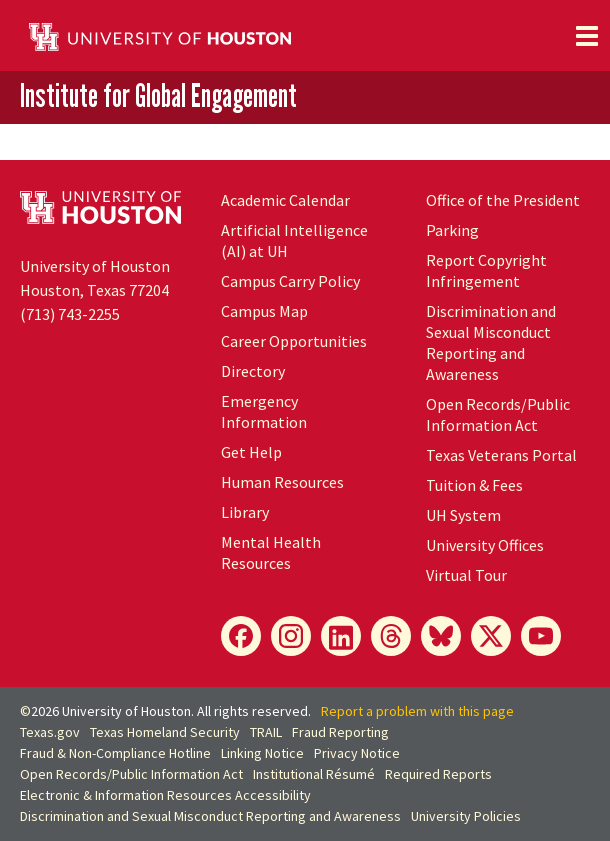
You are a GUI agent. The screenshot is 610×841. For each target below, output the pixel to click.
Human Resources (282, 482)
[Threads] (391, 636)
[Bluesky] (441, 636)
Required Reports (438, 774)
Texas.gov (50, 732)
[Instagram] (291, 636)
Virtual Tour (466, 575)
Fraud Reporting (340, 732)
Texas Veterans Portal (501, 455)
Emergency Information (264, 411)
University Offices (485, 545)
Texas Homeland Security (165, 732)
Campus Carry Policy (290, 281)
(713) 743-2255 (70, 314)
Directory (253, 371)
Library (245, 512)
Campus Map (264, 311)
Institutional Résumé (314, 774)
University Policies (466, 816)
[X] (491, 636)
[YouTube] (541, 636)
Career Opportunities (294, 341)
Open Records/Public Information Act (498, 414)
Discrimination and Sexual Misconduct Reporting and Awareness (491, 342)
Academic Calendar (285, 200)
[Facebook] (241, 636)
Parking (452, 230)
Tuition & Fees (474, 485)
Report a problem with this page (417, 711)
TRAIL (266, 732)
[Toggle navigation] (587, 36)
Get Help (251, 452)
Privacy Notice (357, 753)
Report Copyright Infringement (486, 270)
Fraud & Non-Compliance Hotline (115, 753)
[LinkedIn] (341, 636)
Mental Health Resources (271, 552)
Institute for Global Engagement (158, 96)
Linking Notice (262, 753)
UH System (463, 515)
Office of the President (503, 200)
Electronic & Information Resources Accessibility (165, 795)
